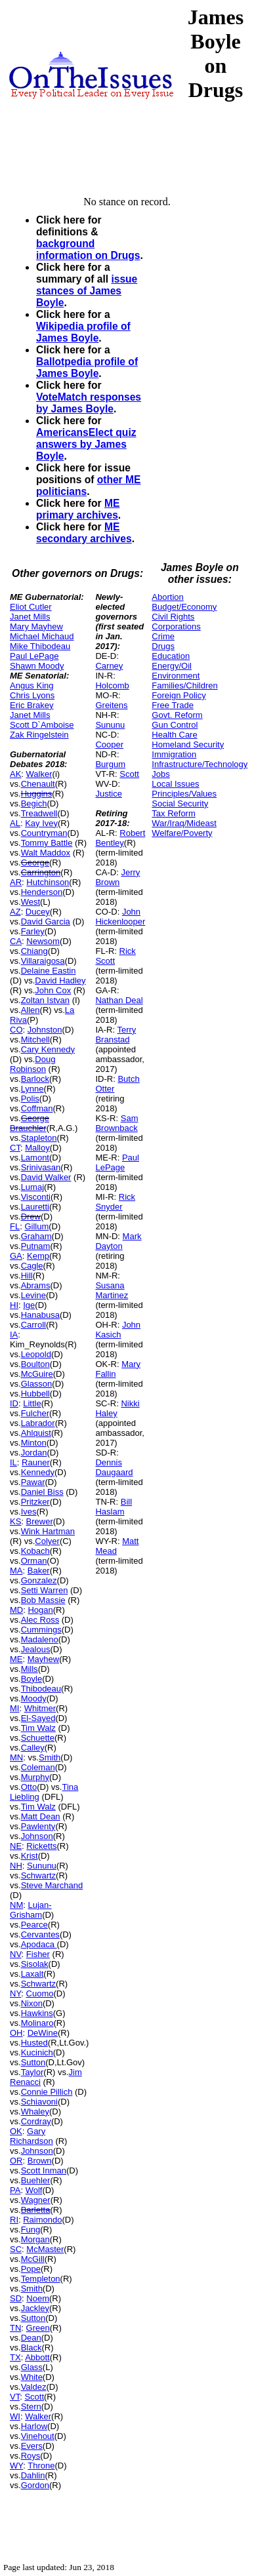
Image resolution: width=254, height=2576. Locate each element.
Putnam (36, 1246)
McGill (33, 2259)
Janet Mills (30, 617)
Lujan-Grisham (31, 1910)
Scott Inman (43, 2170)
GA (16, 1256)
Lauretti (35, 1207)
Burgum (110, 764)
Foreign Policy (178, 695)
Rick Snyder (115, 1202)
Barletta (36, 2210)
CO (16, 1030)
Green (38, 2328)
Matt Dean (40, 1816)
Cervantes (40, 1934)
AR (16, 882)
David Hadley (60, 980)
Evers (32, 2446)
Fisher (38, 1954)
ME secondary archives (84, 532)
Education (171, 656)
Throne (41, 2465)
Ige (29, 1305)
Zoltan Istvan (45, 1000)
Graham (36, 1236)
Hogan (40, 1610)
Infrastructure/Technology (199, 764)
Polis (30, 1098)
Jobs (160, 774)
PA (15, 2190)
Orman (34, 1561)
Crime (163, 636)
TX (15, 2357)
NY (15, 1993)
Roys (31, 2456)
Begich (34, 803)
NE (16, 1846)
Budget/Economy (184, 607)
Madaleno (39, 1639)
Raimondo (42, 2220)
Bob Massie (43, 1600)
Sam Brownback (116, 1123)
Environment (176, 676)
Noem (37, 2298)
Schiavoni (39, 2102)
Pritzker (35, 1502)
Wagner (36, 2200)
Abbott (37, 2357)
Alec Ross (40, 1620)
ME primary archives (77, 509)
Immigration (174, 754)
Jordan (34, 1452)
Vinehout (37, 2436)
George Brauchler (29, 1123)
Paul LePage (34, 656)
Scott (34, 2397)
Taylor (32, 2072)
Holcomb (112, 685)
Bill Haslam (113, 1506)
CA (16, 941)
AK (15, 774)
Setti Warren (44, 1590)
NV (16, 1954)
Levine (33, 1295)
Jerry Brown (117, 877)
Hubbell (35, 1393)
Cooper (109, 744)
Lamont (35, 1157)
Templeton (40, 2279)
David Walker (46, 1177)
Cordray (36, 2121)
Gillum (36, 1226)
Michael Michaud (42, 636)
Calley (33, 1748)
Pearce (34, 1925)
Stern (31, 2406)
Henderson (42, 892)
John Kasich (117, 1329)
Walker (39, 774)
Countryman (44, 833)
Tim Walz (38, 1728)
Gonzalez (39, 1580)
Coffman (37, 1108)
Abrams (36, 1285)
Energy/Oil (172, 666)
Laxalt (32, 1974)
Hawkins (37, 2013)
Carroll (33, 1325)
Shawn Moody (37, 666)
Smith (49, 1757)
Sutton (33, 2062)
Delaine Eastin (48, 971)
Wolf (34, 2190)
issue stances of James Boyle (86, 290)
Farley (33, 931)
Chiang (34, 951)
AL (15, 823)
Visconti (36, 1197)
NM (16, 1905)
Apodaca (39, 1944)
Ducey (38, 912)
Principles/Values (184, 794)
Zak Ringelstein (39, 735)
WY (16, 2465)
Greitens (111, 705)
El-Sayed (38, 1718)
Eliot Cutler (31, 607)
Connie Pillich (47, 2092)
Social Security (180, 803)
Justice (108, 794)
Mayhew (43, 1659)
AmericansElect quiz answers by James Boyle (86, 444)
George (35, 862)
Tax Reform (173, 813)
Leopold (36, 1354)
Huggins (37, 794)
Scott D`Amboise (42, 725)
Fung (31, 2229)
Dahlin (33, 2475)
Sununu (41, 1866)
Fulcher (35, 1413)
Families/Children (184, 685)
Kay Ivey (41, 823)
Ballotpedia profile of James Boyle (87, 367)
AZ (15, 912)
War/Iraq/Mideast (184, 823)
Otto (29, 1787)
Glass (32, 2367)
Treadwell (39, 813)
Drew (31, 1216)
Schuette (37, 1738)
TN (15, 2328)
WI (15, 2416)
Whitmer (40, 1708)
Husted (34, 2043)
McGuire (37, 1374)
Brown (40, 2161)
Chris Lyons (32, 695)
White (32, 2377)
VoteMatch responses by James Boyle (88, 402)
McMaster (45, 2249)
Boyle (32, 1679)
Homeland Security (188, 744)
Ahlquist (36, 1433)
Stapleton (39, 1138)
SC (16, 2249)
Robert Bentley (120, 838)
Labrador (38, 1423)
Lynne (32, 1089)
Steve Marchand (52, 1885)
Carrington (41, 872)
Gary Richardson (31, 2136)
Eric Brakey (31, 705)
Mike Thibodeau (40, 646)
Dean (31, 2338)
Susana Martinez (111, 1290)
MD (16, 1610)
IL (13, 1462)
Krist (29, 1856)
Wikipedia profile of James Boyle (83, 332)
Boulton (35, 1364)
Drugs (163, 646)
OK (16, 2131)
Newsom (43, 941)
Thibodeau (41, 1689)
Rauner (36, 1462)
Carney (109, 666)
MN (16, 1757)
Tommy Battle (47, 843)
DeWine (43, 2033)
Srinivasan (41, 1167)
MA (16, 1570)
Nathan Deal (118, 1000)
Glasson (37, 1384)
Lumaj (32, 1187)
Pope (31, 2269)
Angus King (32, 685)
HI (14, 1305)
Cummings (41, 1630)
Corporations (176, 626)
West (30, 902)
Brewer (39, 1521)
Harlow (34, 2426)
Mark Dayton (118, 1241)
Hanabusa (40, 1315)
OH (16, 2033)
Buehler (36, 2180)
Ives (29, 1511)
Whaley (35, 2111)
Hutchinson (47, 882)
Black (31, 2347)
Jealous (36, 1649)
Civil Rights (173, 617)
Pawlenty (38, 1826)
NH (16, 1866)
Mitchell (35, 1039)
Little (32, 1403)
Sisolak (35, 1964)
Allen (30, 1010)
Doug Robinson (32, 1064)
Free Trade (173, 705)
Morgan (35, 2239)
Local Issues (175, 784)
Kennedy (37, 1472)
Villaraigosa (43, 961)
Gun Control (175, 725)
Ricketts (41, 1846)
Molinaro (37, 2023)
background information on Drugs (88, 249)
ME (16, 1659)
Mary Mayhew (36, 626)
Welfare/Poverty (182, 833)
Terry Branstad (115, 1034)
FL (15, 1226)
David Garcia (45, 921)
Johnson (37, 1836)
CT (15, 1148)
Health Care (174, 735)
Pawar (33, 1482)
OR (16, 2161)
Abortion (167, 597)
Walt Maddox (45, 853)
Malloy (37, 1148)
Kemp (38, 1256)
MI (14, 1708)
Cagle (32, 1266)
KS (15, 1521)
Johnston (45, 1030)
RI (14, 2220)
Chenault (38, 784)
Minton (34, 1443)
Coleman (38, 1767)
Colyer (47, 1541)
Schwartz (38, 1875)
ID (14, 1403)
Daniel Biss (42, 1492)
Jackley (35, 2308)
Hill (27, 1275)
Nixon (32, 2003)
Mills (29, 1669)
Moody (34, 1698)
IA (14, 1334)
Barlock (35, 1079)
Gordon (35, 2485)
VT (15, 2397)
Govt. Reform (177, 715)
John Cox (53, 990)
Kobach (35, 1551)
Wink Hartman (48, 1531)
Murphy (35, 1777)
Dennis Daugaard (114, 1467)
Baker (39, 1570)
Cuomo (40, 1993)
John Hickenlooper (120, 916)
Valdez (34, 2387)
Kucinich (37, 2052)
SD (16, 2298)
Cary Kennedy (48, 1049)
